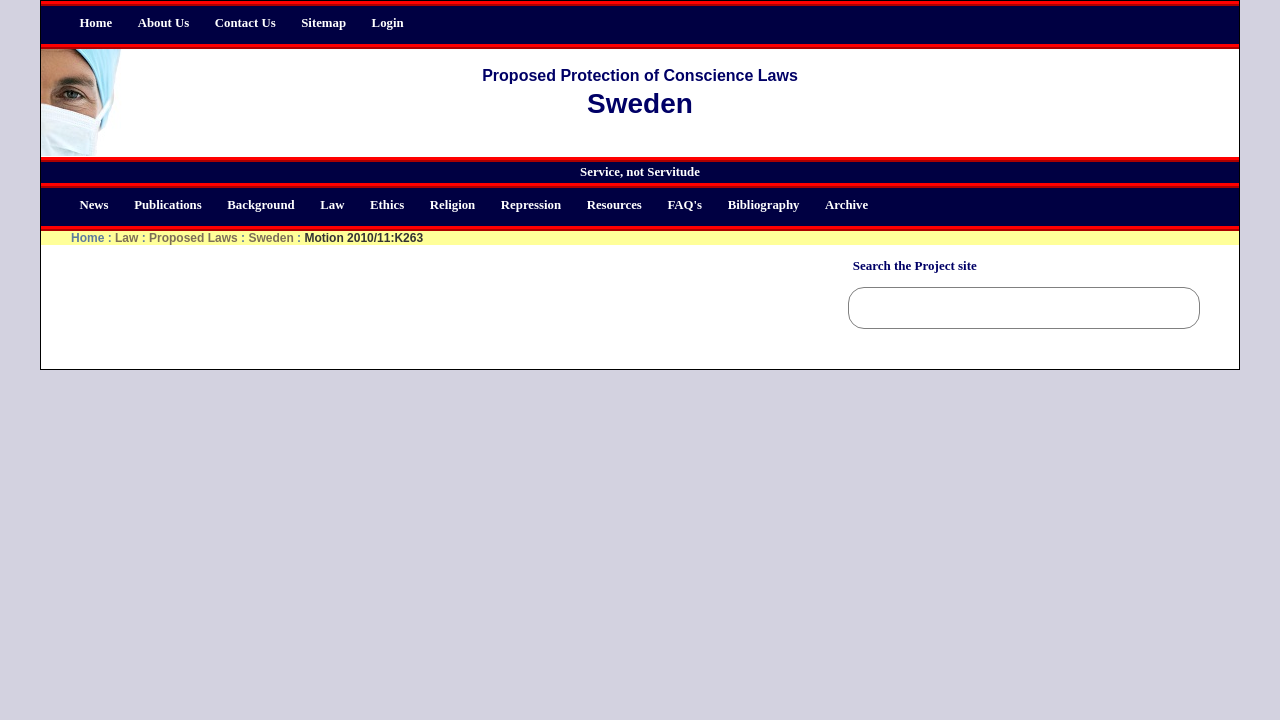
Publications (168, 205)
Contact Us (245, 23)
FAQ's (684, 205)
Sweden (270, 238)
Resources (614, 205)
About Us (164, 23)
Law (332, 205)
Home (95, 23)
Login (388, 23)
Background (260, 205)
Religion (453, 205)
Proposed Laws (193, 238)
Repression (531, 205)
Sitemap (323, 23)
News (93, 205)
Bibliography (764, 205)
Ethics (387, 205)
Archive (846, 205)
